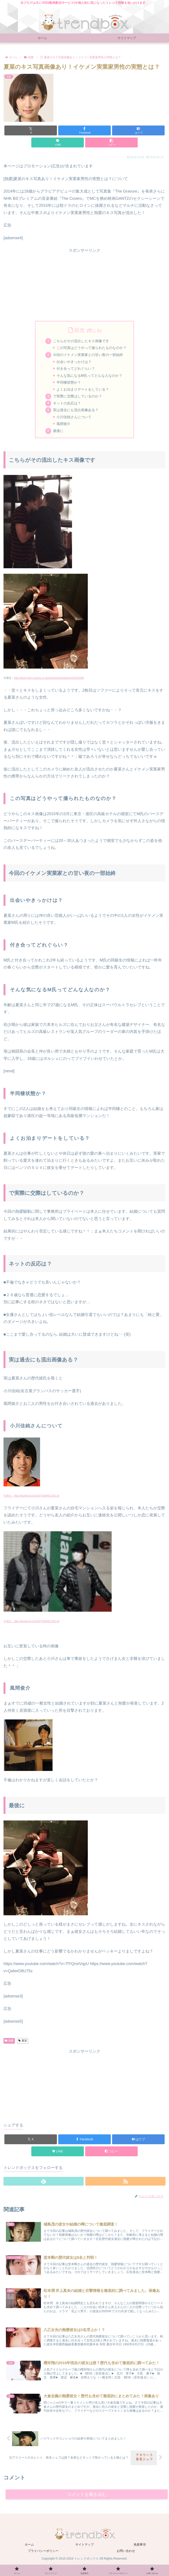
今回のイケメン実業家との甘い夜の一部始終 (88, 355)
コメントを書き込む (86, 2498)
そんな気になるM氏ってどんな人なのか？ (89, 377)
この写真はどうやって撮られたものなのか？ (91, 348)
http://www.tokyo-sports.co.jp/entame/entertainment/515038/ (49, 680)
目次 (79, 330)
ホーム (29, 2548)
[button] (111, 142)
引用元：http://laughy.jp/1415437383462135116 (31, 1498)
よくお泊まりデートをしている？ (82, 391)
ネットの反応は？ (67, 405)
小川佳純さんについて (74, 419)
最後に (58, 433)
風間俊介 (63, 426)
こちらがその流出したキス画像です (81, 341)
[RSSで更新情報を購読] (125, 2183)
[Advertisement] (84, 284)
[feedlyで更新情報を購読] (44, 2183)
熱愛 (9, 2043)
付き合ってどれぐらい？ (75, 370)
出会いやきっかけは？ (74, 362)
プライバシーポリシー (43, 2555)
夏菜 (22, 2043)
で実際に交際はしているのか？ (77, 398)
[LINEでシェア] (57, 142)
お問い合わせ (126, 2555)
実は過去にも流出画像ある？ (76, 412)
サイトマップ (84, 2548)
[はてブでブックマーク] (138, 130)
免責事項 (140, 2548)
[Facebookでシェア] (84, 130)
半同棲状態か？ (68, 384)
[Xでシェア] (30, 130)
